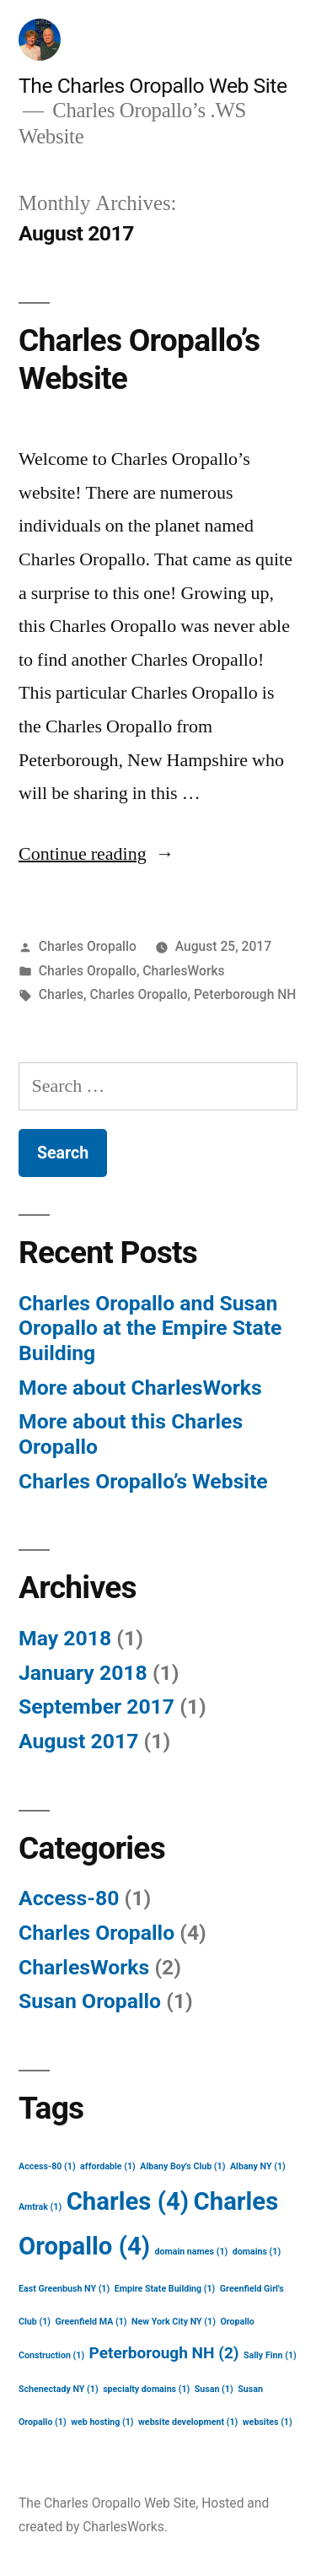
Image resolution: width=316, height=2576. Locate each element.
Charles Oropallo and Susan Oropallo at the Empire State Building (150, 1328)
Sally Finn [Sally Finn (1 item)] (270, 2355)
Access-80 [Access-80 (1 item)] (47, 2166)
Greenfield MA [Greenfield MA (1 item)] (90, 2321)
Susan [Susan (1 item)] (214, 2389)
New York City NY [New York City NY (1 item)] (173, 2321)
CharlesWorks (183, 971)
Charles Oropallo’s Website (143, 1481)
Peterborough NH (245, 994)
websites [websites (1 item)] (267, 2422)
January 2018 (83, 1673)
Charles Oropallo (88, 946)
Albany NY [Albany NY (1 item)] (258, 2166)
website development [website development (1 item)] (188, 2422)
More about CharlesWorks (140, 1387)
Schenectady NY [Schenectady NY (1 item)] (59, 2389)
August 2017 (78, 1741)
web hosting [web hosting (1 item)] (102, 2422)
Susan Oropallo (90, 2001)
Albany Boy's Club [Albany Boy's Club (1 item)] (182, 2166)
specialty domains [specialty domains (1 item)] (146, 2389)
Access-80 (69, 1898)
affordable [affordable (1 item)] (108, 2166)
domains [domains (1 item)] (257, 2251)
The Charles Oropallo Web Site (153, 85)
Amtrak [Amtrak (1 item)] (40, 2206)
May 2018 (65, 1638)
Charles (61, 994)
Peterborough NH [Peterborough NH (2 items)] (164, 2353)
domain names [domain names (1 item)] (191, 2251)
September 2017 (96, 1706)
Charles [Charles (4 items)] (128, 2201)
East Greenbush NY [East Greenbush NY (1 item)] (64, 2288)
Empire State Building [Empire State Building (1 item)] (165, 2288)
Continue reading (96, 854)
